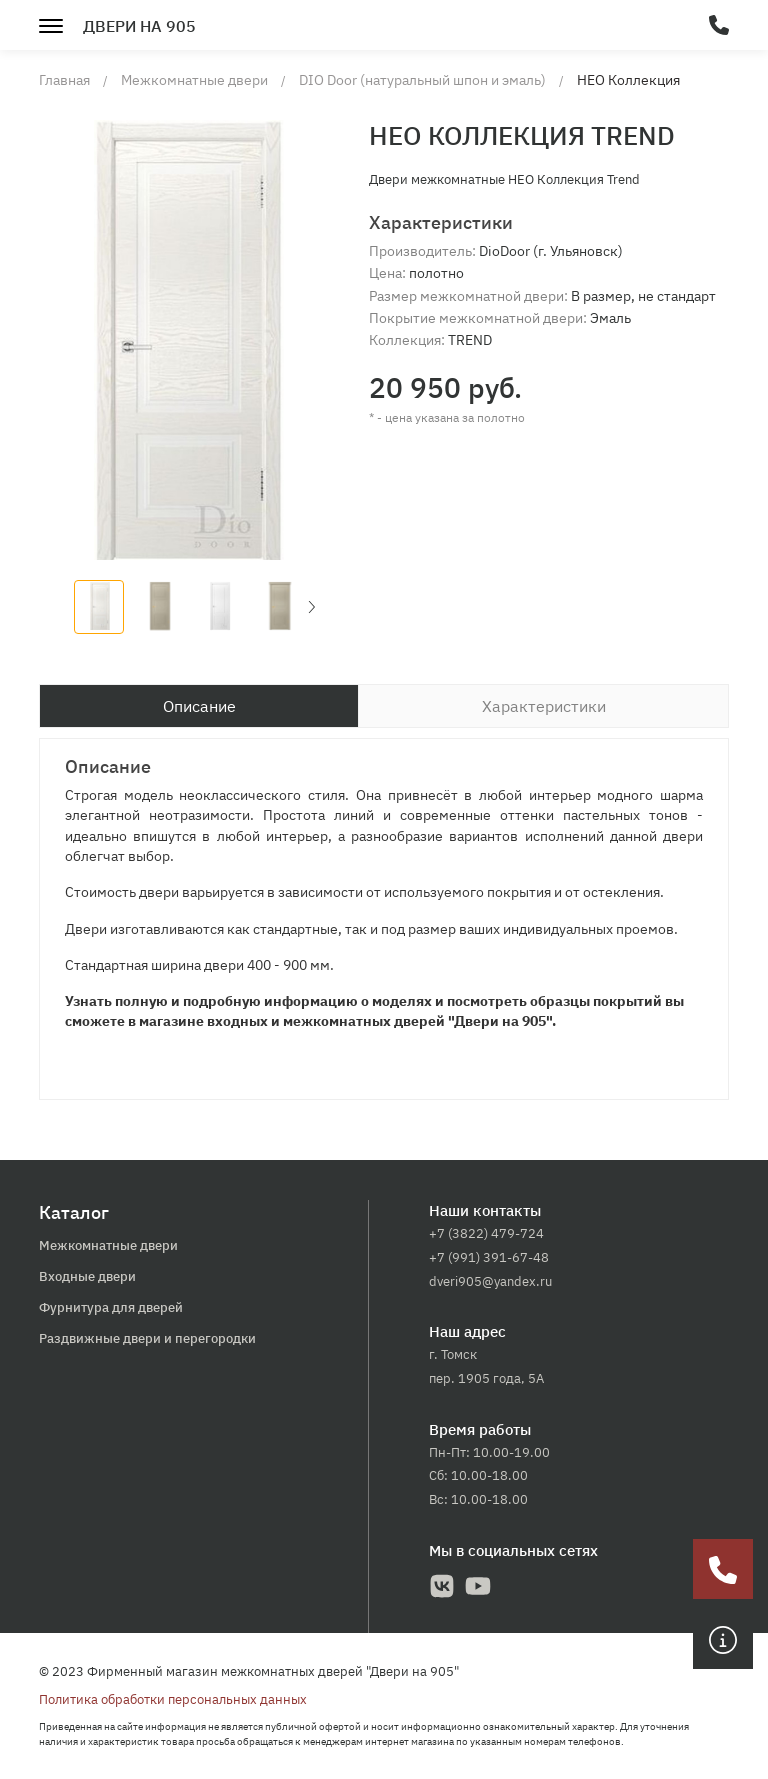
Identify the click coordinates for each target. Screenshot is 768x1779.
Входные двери (87, 1276)
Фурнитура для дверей (111, 1307)
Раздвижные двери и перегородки (147, 1338)
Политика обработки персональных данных (173, 1699)
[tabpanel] (384, 919)
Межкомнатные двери (108, 1245)
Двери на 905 (139, 26)
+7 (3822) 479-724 (486, 1233)
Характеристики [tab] (544, 706)
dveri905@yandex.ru (490, 1281)
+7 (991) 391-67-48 (489, 1257)
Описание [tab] (199, 706)
